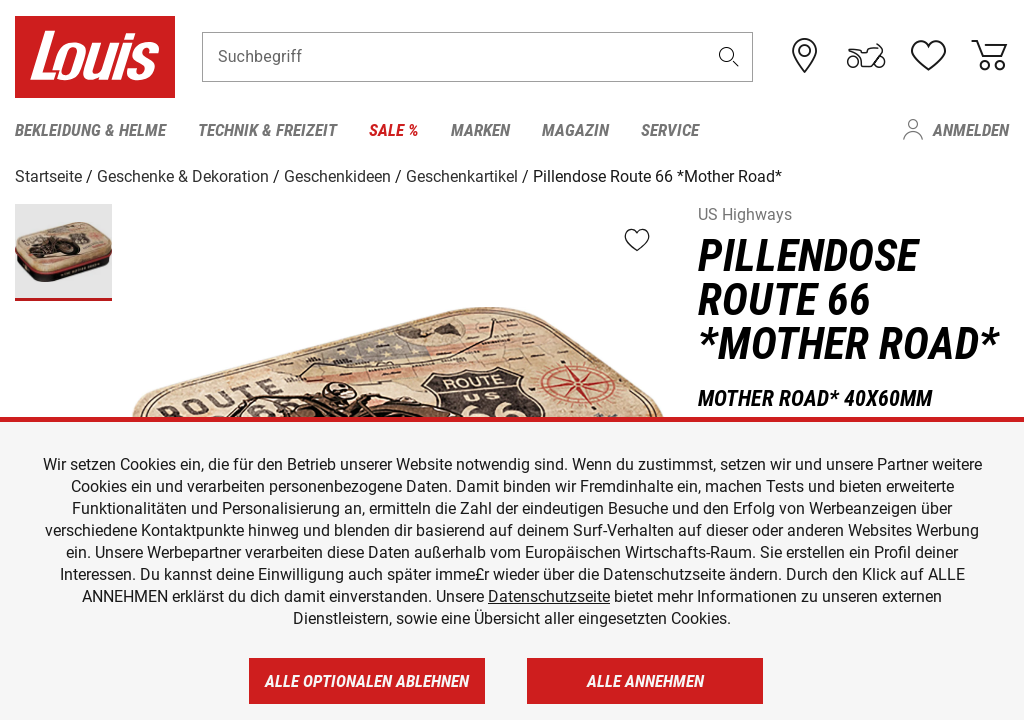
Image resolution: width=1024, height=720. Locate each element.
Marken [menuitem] (480, 130)
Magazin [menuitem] (575, 130)
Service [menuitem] (670, 130)
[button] (729, 56)
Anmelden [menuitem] (971, 130)
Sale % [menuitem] (394, 130)
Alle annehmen (645, 681)
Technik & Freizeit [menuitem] (267, 130)
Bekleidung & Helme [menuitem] (90, 130)
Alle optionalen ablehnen (367, 681)
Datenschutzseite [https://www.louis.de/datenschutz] (549, 596)
